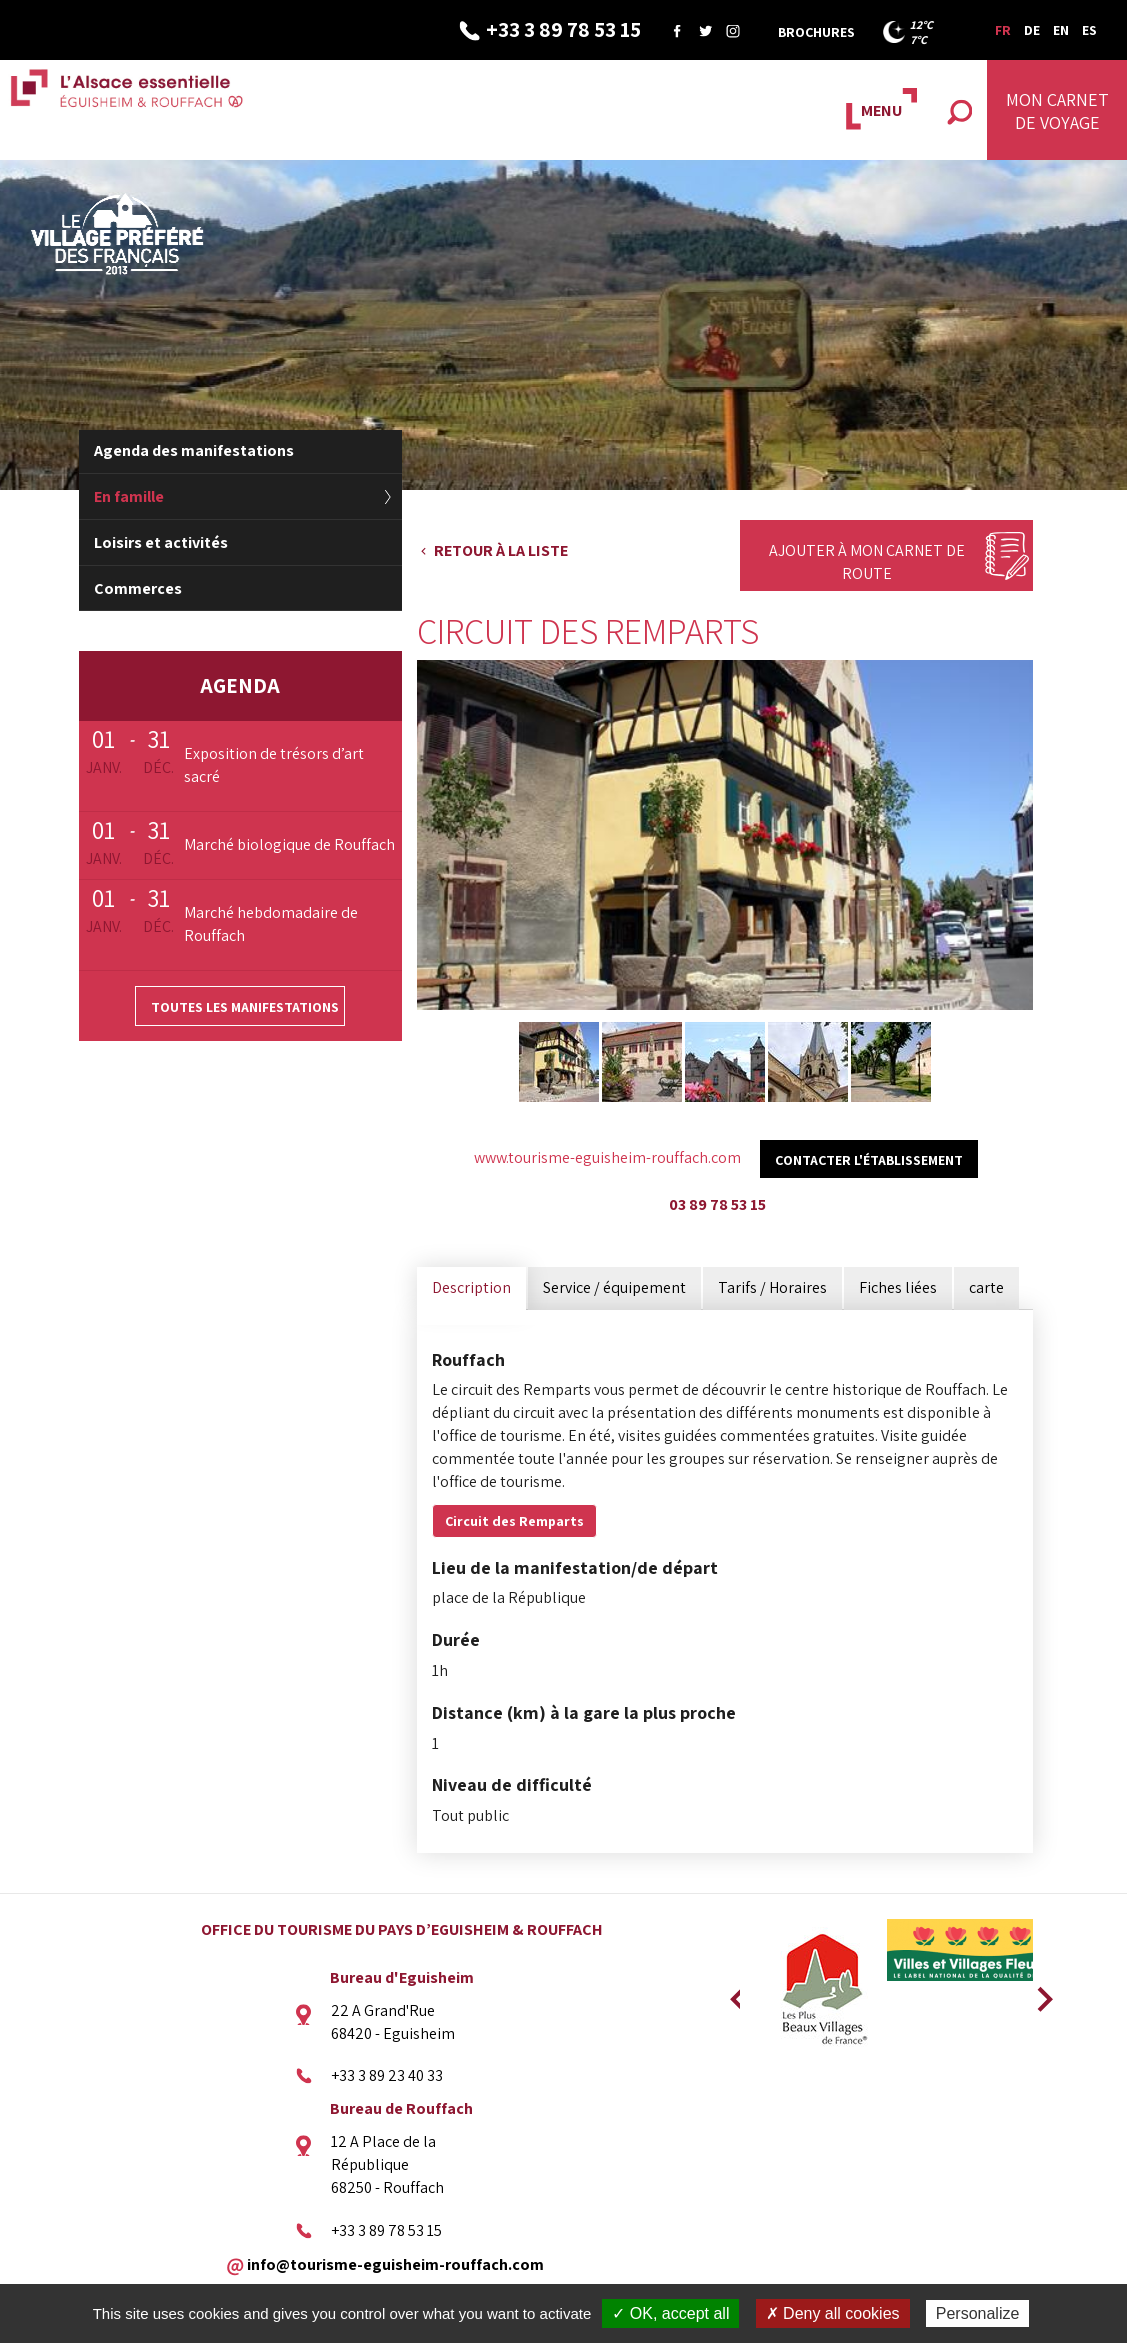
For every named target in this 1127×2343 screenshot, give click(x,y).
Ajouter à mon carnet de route (867, 562)
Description (471, 1287)
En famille (129, 496)
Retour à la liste (501, 550)
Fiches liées (898, 1287)
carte (986, 1287)
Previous (735, 1993)
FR (1003, 30)
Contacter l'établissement (869, 1160)
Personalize (978, 2313)
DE (1032, 30)
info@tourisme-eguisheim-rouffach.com (395, 2263)
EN (1061, 30)
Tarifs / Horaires (772, 1287)
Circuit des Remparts (514, 1521)
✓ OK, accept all (670, 2313)
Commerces (138, 588)
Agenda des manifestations (194, 450)
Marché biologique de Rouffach (289, 844)
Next (1038, 1993)
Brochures (816, 32)
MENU (881, 110)
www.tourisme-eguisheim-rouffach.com (607, 1157)
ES (1089, 30)
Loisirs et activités (161, 542)
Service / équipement (614, 1287)
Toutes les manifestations (245, 1007)
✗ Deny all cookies (833, 2313)
